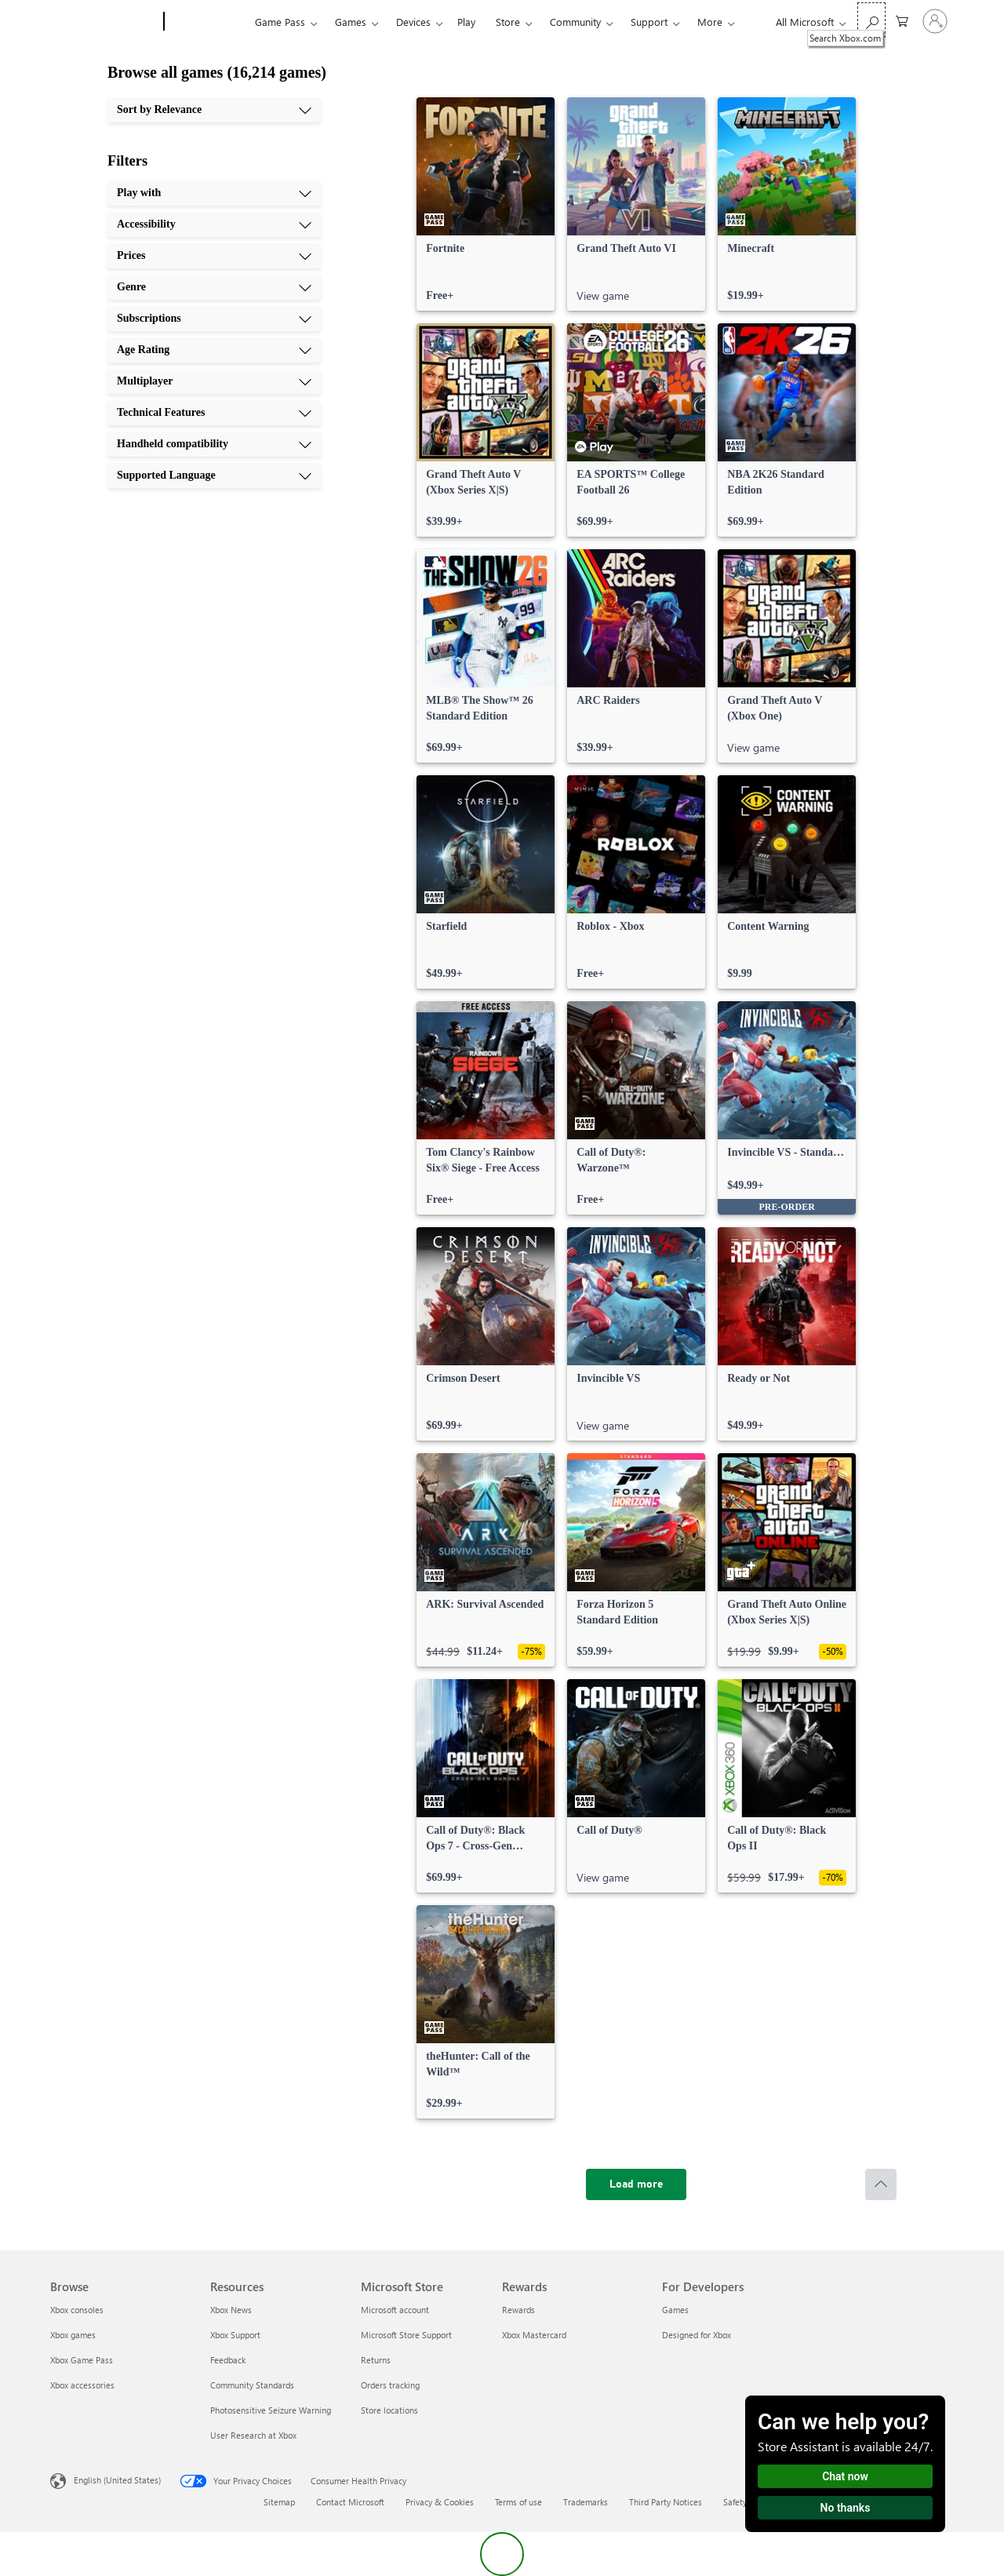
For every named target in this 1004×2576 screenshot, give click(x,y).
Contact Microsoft (350, 2502)
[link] (486, 204)
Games (350, 21)
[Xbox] (207, 22)
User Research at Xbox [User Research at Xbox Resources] (253, 2435)
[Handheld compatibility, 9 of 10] (214, 444)
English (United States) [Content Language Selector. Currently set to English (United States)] (117, 2480)
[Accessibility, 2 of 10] (214, 224)
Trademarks (585, 2502)
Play (466, 21)
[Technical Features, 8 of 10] (214, 412)
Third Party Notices (665, 2502)
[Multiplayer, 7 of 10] (214, 381)
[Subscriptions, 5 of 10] (214, 318)
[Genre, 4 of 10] (214, 287)
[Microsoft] (104, 22)
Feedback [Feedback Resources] (228, 2360)
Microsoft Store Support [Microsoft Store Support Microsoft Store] (406, 2335)
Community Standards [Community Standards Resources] (252, 2385)
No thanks (845, 2507)
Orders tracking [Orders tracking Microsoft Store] (390, 2385)
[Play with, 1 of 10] (214, 193)
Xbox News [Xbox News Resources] (231, 2310)
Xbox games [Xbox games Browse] (73, 2335)
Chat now (845, 2476)
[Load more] (636, 2184)
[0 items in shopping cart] (902, 20)
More (709, 21)
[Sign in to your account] (935, 21)
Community (575, 21)
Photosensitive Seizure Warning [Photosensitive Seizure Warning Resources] (270, 2410)
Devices (413, 21)
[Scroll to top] (881, 2184)
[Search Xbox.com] (871, 20)
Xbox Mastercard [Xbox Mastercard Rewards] (534, 2335)
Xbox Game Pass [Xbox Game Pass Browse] (81, 2360)
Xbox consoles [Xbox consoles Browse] (77, 2310)
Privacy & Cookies (440, 2502)
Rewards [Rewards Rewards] (518, 2310)
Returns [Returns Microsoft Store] (376, 2360)
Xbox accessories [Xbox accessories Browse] (82, 2385)
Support (649, 21)
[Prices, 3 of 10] (214, 255)
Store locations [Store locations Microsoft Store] (389, 2410)
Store (508, 21)
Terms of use (518, 2502)
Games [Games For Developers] (675, 2310)
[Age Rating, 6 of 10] (214, 350)
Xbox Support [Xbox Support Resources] (235, 2335)
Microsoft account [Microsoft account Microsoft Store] (395, 2310)
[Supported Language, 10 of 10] (214, 475)
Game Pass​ (280, 21)
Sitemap (279, 2502)
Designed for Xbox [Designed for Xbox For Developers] (696, 2335)
